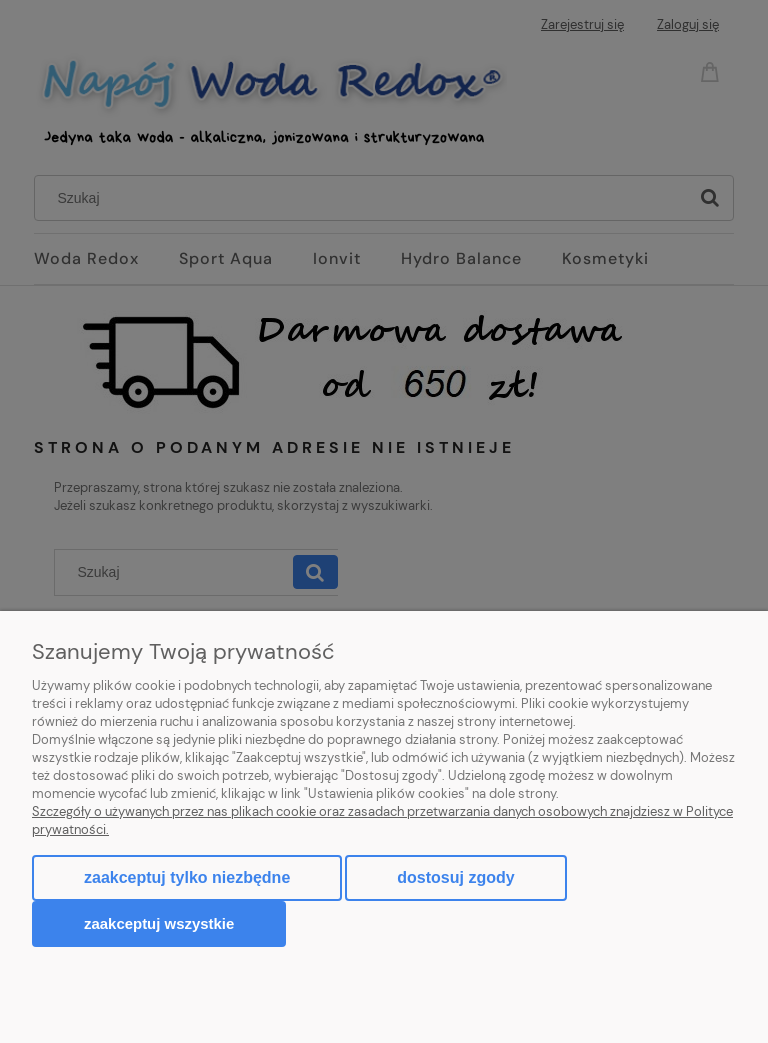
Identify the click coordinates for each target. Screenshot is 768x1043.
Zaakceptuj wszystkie (159, 923)
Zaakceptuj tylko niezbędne (187, 877)
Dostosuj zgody (455, 877)
